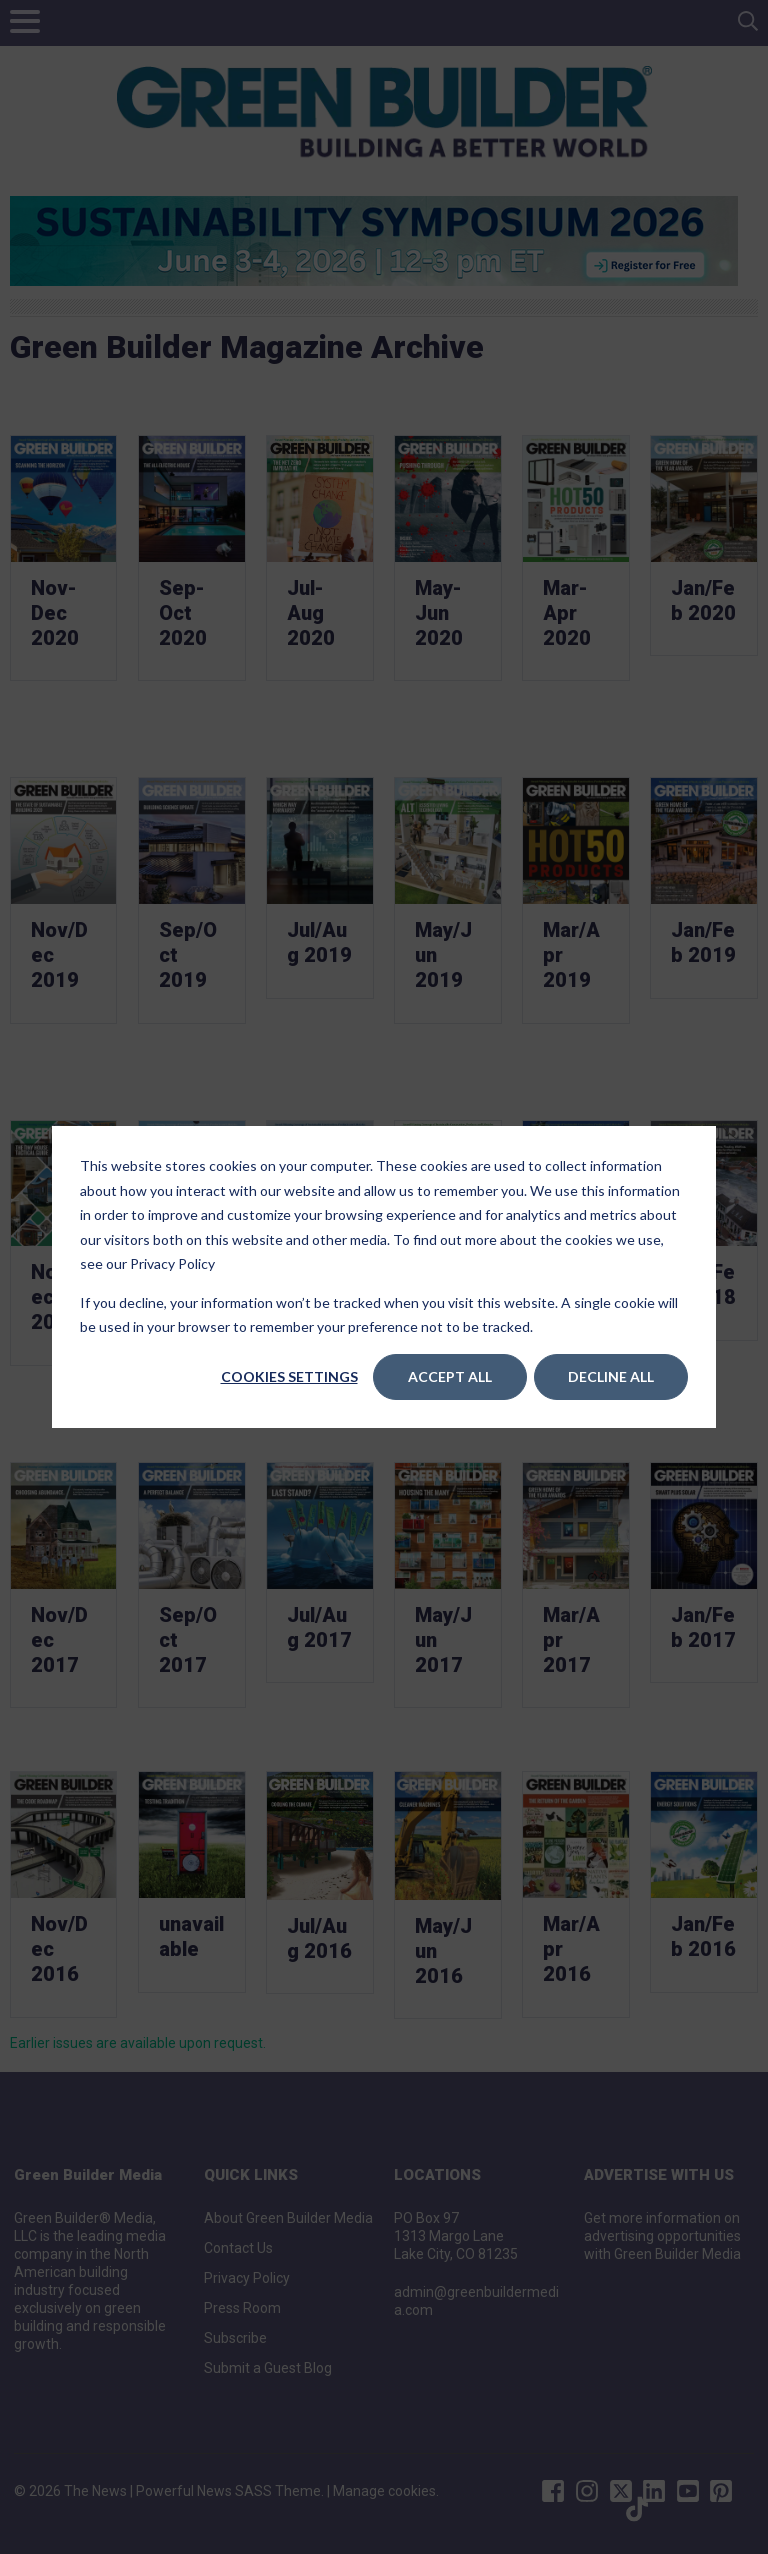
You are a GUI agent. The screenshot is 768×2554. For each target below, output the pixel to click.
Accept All (450, 1376)
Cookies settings (289, 1376)
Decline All (611, 1376)
